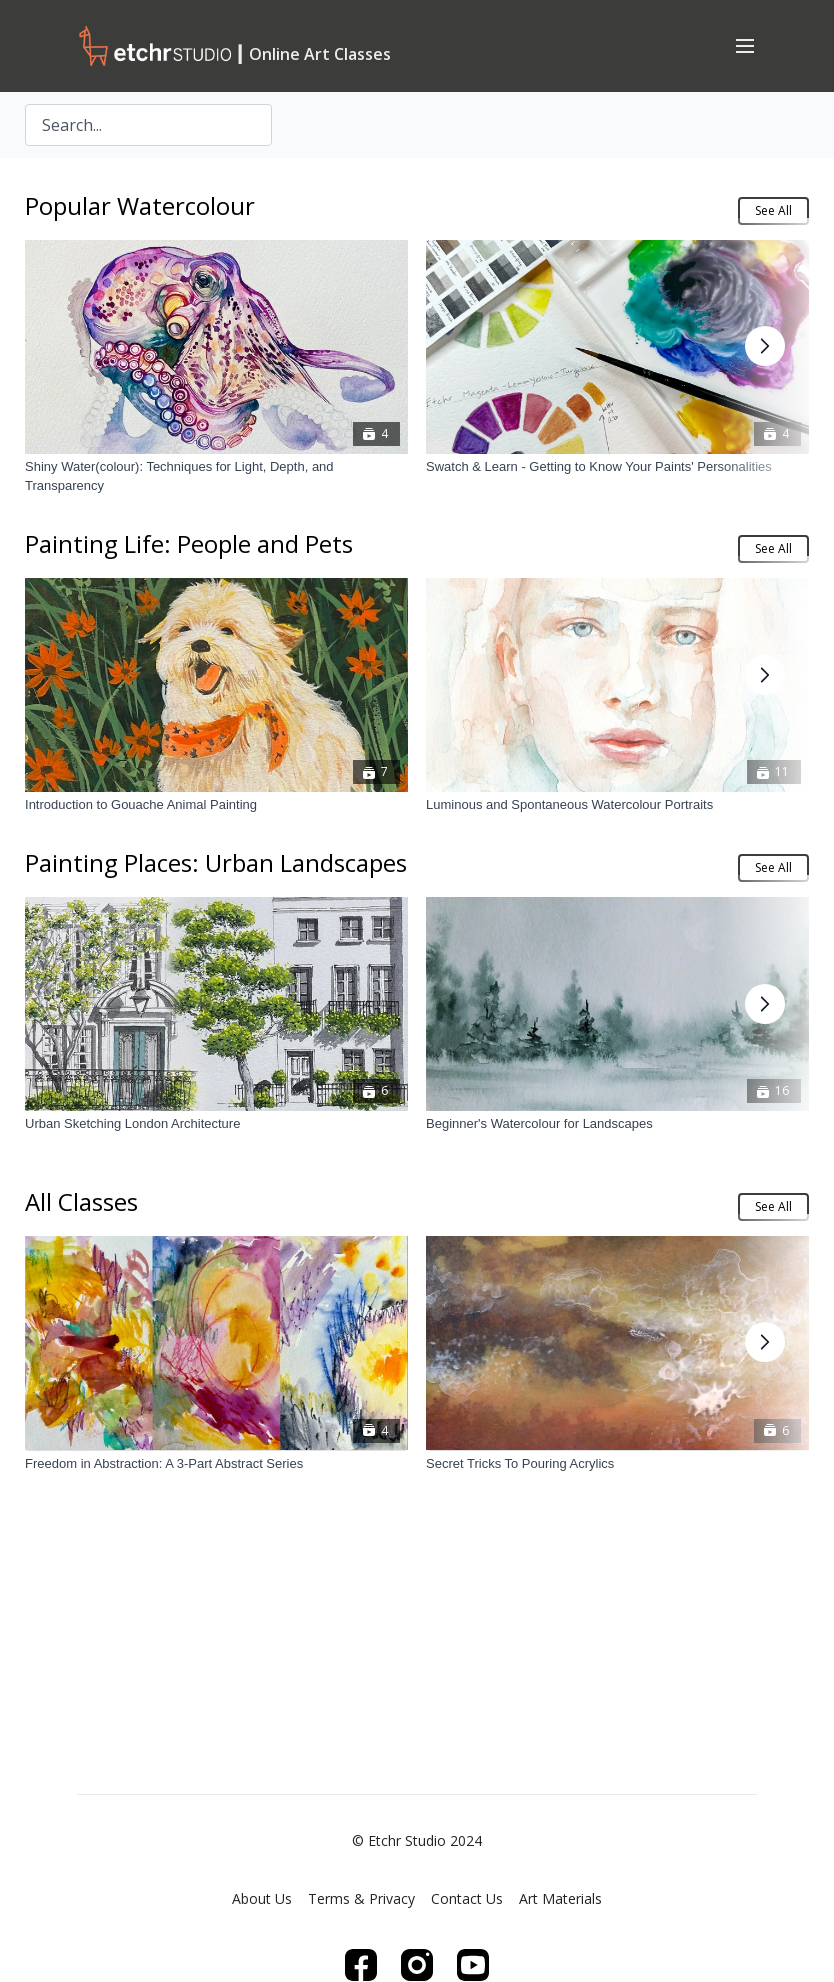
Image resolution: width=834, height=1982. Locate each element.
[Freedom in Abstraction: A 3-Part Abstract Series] (216, 1463)
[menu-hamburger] (745, 45)
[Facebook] (361, 1965)
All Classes (81, 1201)
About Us (262, 1898)
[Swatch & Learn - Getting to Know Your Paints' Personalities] (617, 467)
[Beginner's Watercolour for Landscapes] (617, 1125)
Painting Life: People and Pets (189, 543)
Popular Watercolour (140, 205)
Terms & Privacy (361, 1898)
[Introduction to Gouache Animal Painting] (216, 806)
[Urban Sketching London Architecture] (216, 1125)
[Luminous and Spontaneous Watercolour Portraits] (617, 806)
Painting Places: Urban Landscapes (216, 862)
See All (773, 210)
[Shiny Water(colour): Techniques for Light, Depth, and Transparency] (216, 476)
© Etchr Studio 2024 (417, 1841)
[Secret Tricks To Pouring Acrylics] (617, 1463)
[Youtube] (473, 1965)
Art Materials (560, 1898)
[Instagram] (417, 1965)
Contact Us (467, 1898)
